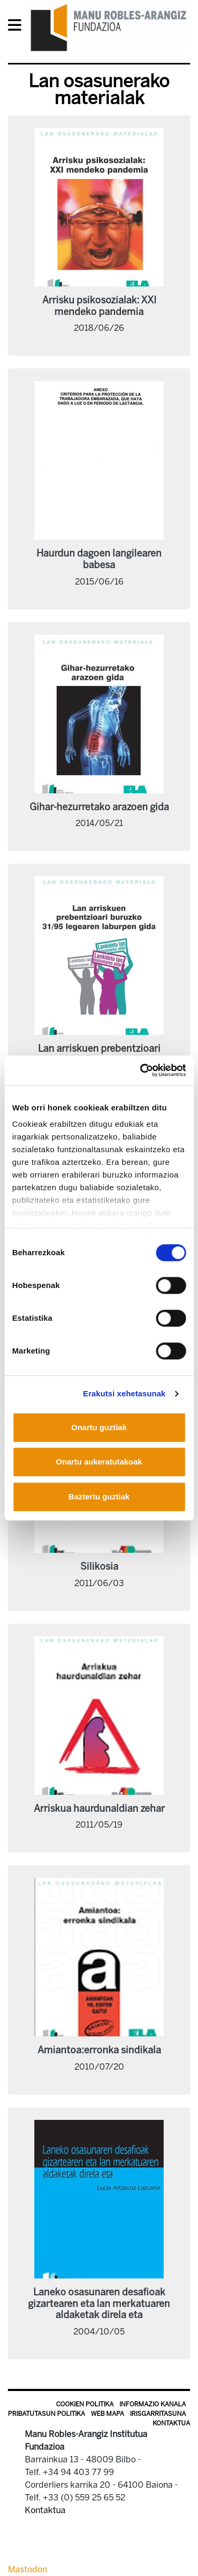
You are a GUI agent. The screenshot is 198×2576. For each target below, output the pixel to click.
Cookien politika (85, 2404)
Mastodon (27, 2569)
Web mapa (107, 2413)
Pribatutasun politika (46, 2413)
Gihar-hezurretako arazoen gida (99, 807)
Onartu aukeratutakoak (99, 1461)
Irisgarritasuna (158, 2413)
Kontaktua (171, 2423)
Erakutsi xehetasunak (124, 1393)
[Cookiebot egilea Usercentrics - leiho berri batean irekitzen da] (141, 1070)
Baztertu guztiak (99, 1496)
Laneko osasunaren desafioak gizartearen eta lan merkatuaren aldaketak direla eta (99, 2303)
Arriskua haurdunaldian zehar (99, 1808)
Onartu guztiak (99, 1427)
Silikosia (99, 1566)
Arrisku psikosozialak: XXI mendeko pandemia (99, 306)
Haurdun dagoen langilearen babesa (99, 559)
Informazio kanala (152, 2404)
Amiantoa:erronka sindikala (99, 2050)
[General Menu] (17, 27)
